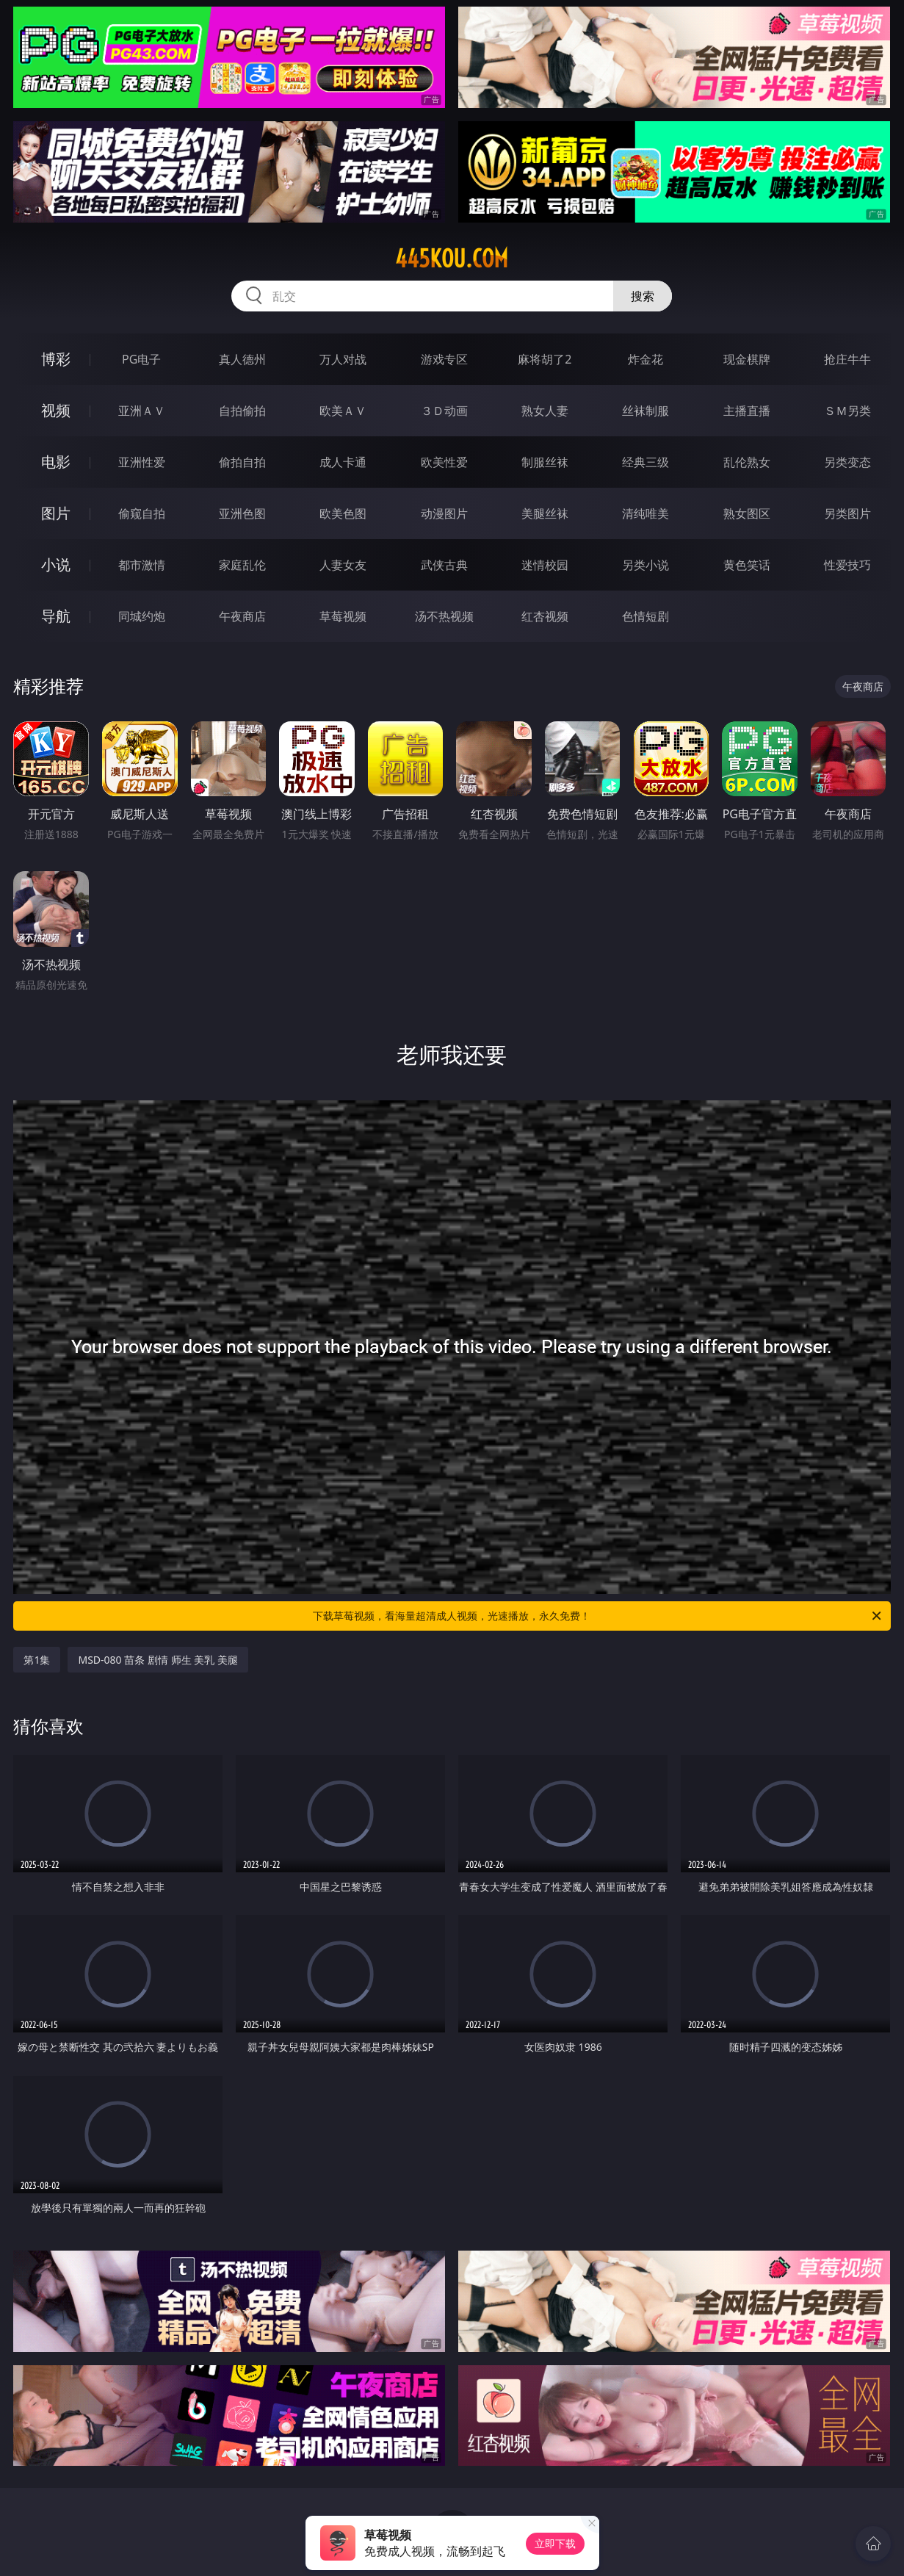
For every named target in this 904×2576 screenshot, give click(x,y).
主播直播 (746, 411)
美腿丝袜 (544, 513)
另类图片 (847, 513)
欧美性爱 (444, 462)
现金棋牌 (746, 359)
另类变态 (847, 462)
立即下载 (555, 2543)
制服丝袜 (544, 462)
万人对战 (342, 359)
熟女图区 (746, 513)
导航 (55, 616)
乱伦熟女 (746, 462)
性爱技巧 (847, 565)
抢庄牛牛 (847, 359)
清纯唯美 (645, 513)
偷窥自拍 (141, 513)
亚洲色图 (242, 513)
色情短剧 (645, 616)
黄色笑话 (746, 565)
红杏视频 (544, 616)
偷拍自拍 (242, 462)
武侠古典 (444, 565)
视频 (55, 410)
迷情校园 (544, 565)
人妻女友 (342, 565)
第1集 (36, 1660)
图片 (55, 513)
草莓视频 (342, 616)
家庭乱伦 (242, 565)
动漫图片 (444, 513)
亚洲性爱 (141, 462)
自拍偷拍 (242, 411)
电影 (55, 462)
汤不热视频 (444, 616)
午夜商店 (242, 616)
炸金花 (645, 359)
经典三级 (645, 462)
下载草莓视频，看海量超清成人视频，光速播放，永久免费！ (598, 1616)
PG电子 (141, 359)
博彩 (55, 359)
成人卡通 (342, 462)
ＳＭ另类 (847, 411)
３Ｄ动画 (444, 411)
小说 (55, 564)
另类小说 (645, 565)
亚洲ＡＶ (141, 411)
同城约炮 (141, 616)
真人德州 (242, 359)
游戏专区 (444, 359)
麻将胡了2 (544, 359)
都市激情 (141, 565)
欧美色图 (342, 513)
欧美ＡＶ (342, 411)
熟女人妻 (544, 411)
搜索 (642, 296)
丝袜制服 (645, 411)
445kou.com (451, 258)
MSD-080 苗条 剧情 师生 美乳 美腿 (157, 1660)
